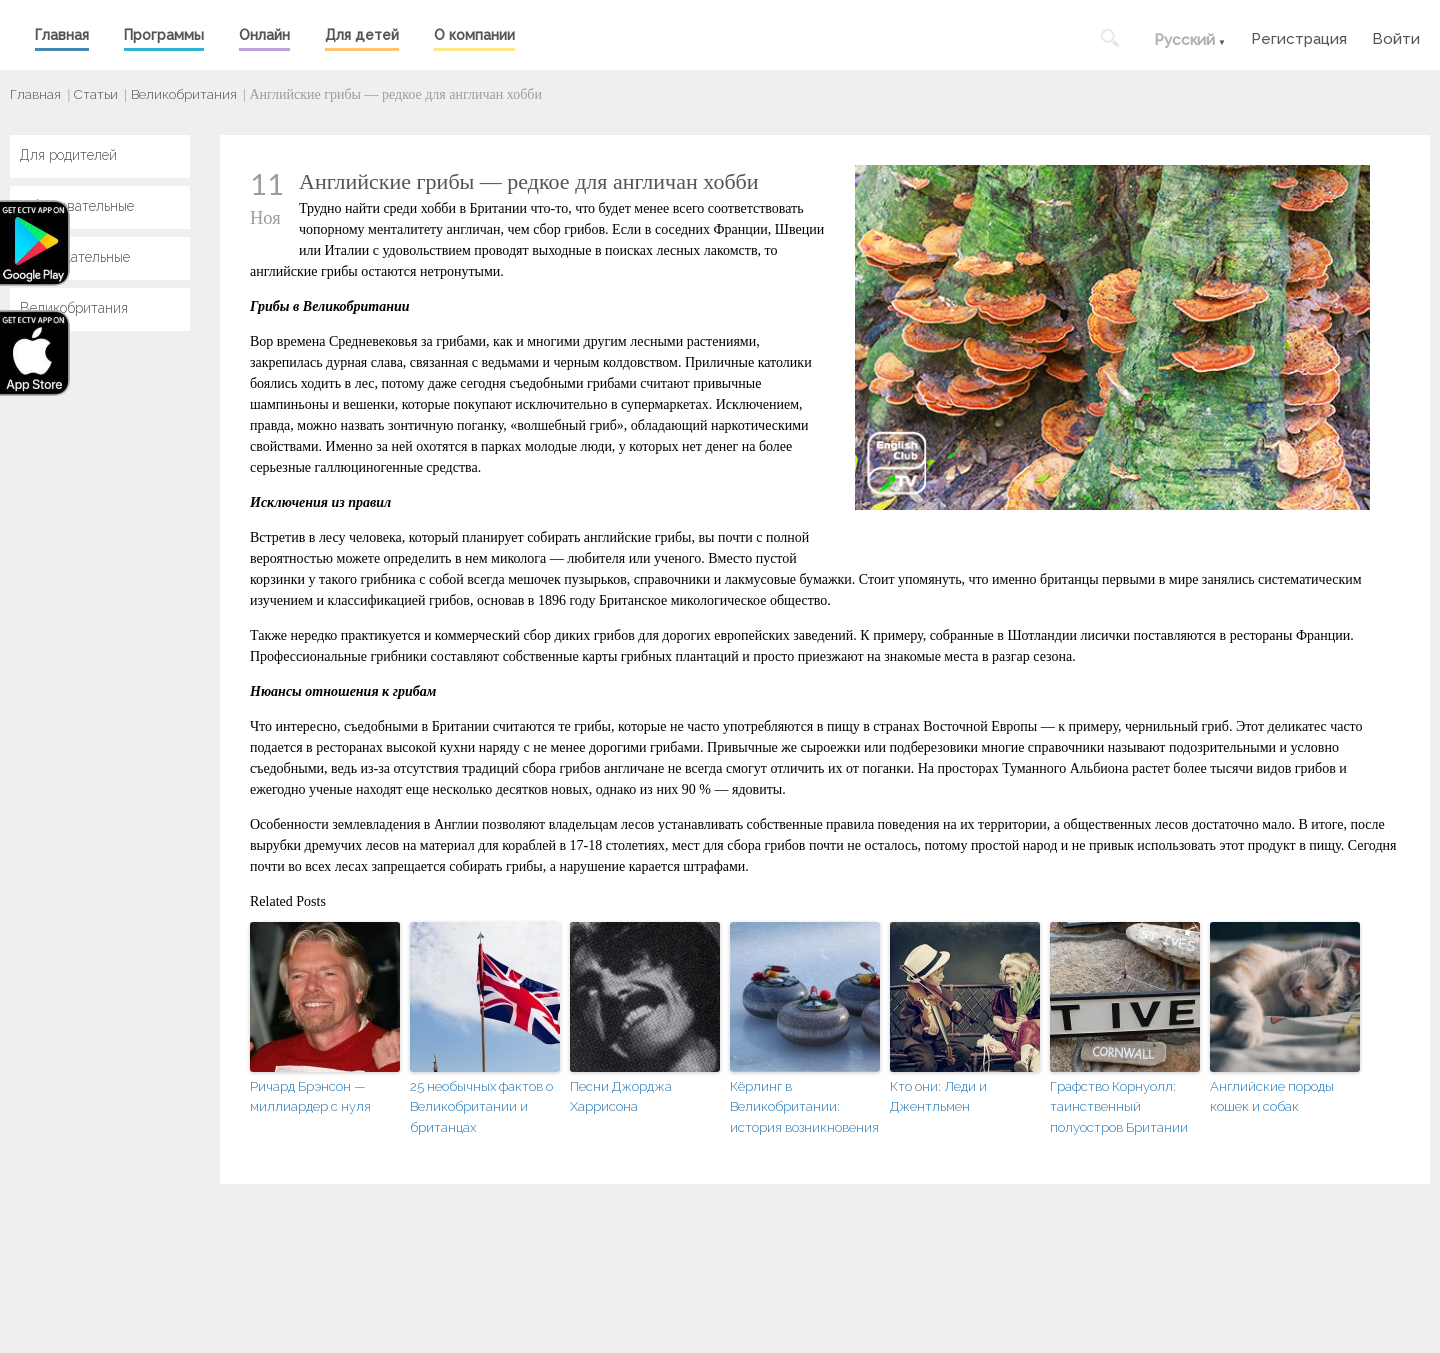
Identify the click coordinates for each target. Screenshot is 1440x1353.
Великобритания (184, 94)
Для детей (362, 35)
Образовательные (77, 206)
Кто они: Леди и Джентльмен (938, 1097)
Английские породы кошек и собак (1272, 1097)
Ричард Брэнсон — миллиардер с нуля (310, 1097)
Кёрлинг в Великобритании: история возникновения (804, 1107)
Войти (1396, 36)
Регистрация (1299, 36)
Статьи (96, 94)
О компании (474, 35)
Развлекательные (75, 257)
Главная (62, 35)
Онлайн (264, 35)
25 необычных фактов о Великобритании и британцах (481, 1107)
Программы (164, 35)
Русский (1184, 40)
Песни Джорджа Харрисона (621, 1097)
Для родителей (68, 155)
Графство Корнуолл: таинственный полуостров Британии (1119, 1107)
